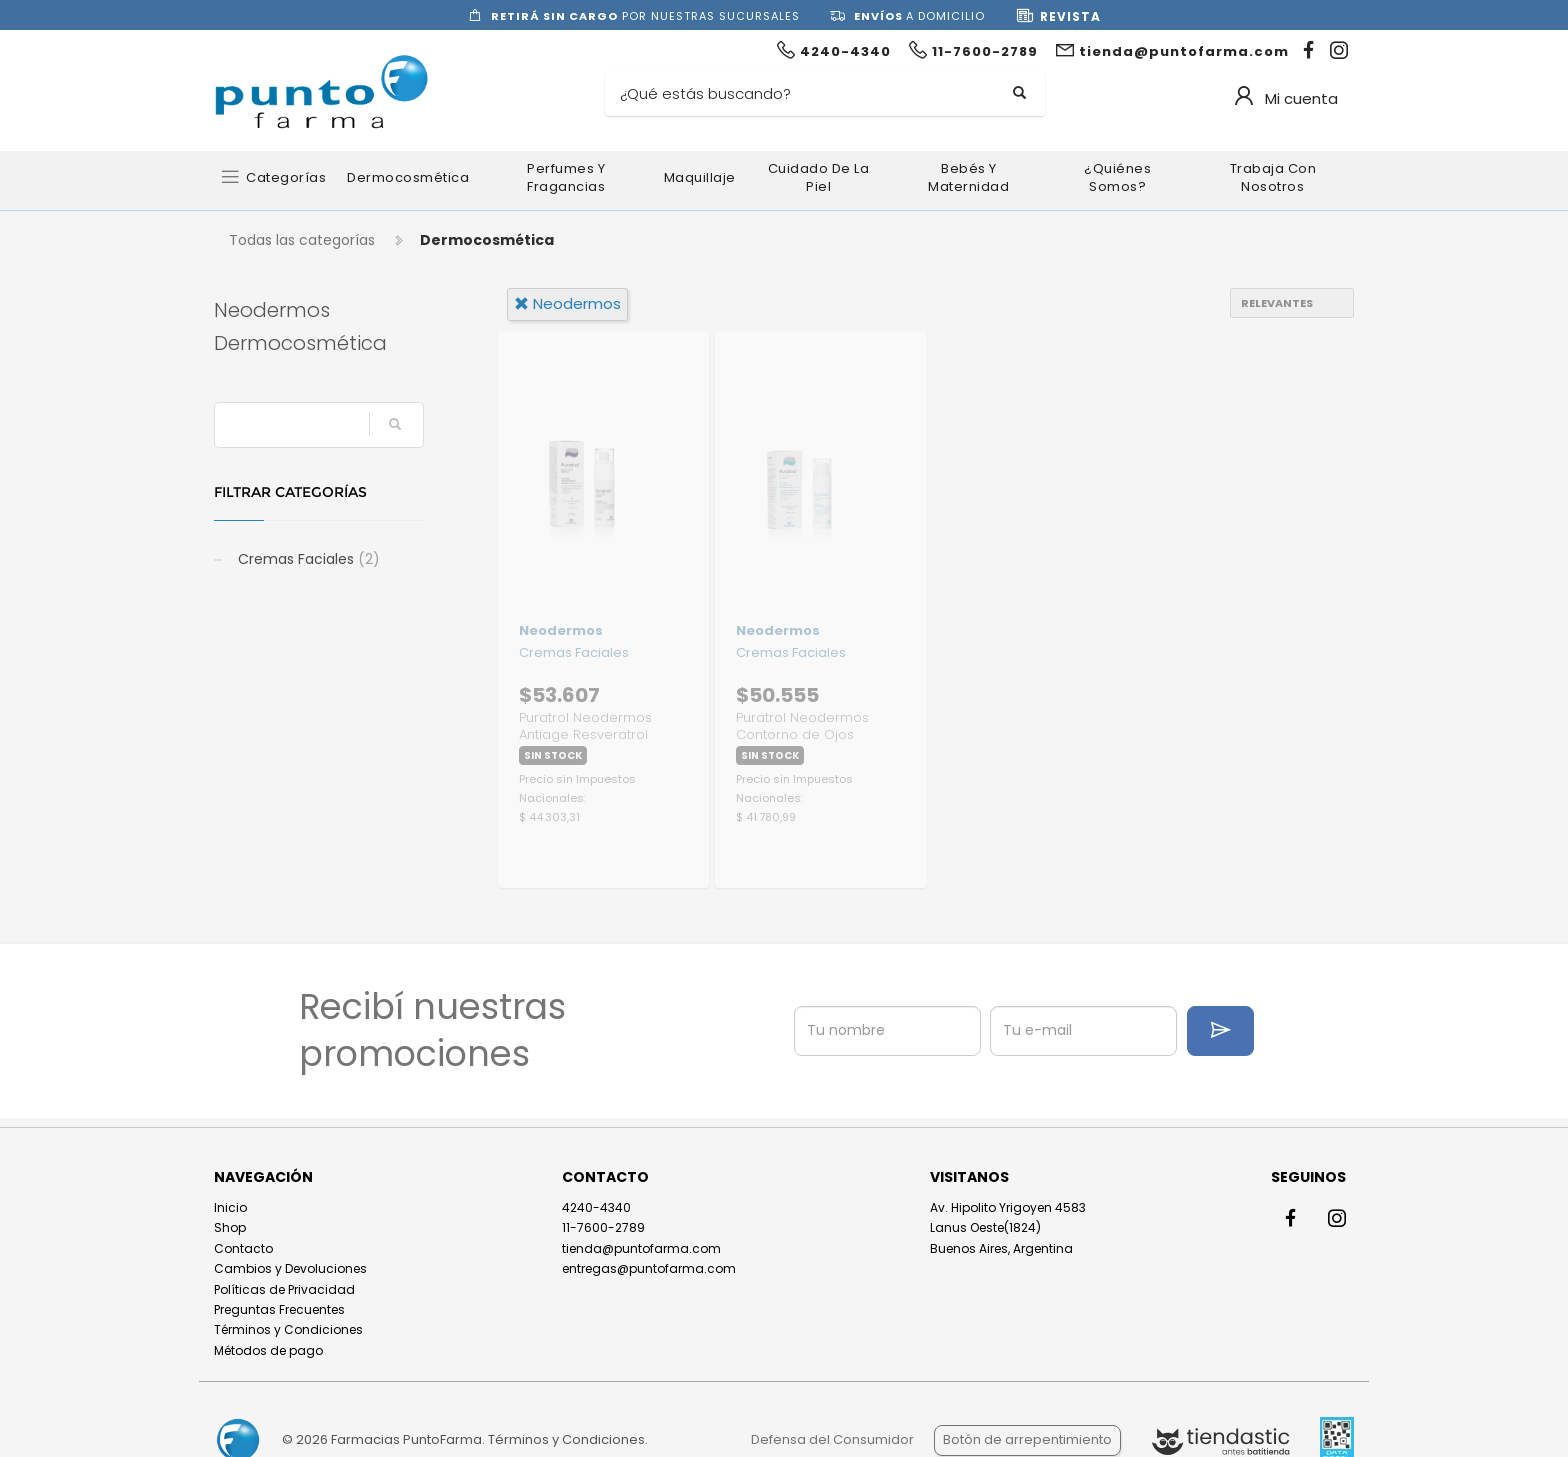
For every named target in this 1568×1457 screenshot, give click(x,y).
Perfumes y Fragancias (566, 177)
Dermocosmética (408, 177)
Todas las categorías (302, 240)
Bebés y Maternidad (968, 177)
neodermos (567, 303)
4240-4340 (596, 1207)
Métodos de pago (268, 1350)
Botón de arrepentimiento (1027, 1439)
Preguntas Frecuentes (279, 1309)
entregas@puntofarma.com (649, 1268)
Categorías (286, 177)
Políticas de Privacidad (284, 1289)
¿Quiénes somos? (1117, 177)
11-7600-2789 (603, 1227)
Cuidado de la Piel (819, 177)
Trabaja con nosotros (1273, 177)
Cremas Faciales (307, 559)
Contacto (243, 1248)
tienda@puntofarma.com (641, 1248)
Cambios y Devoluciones (290, 1268)
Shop (230, 1227)
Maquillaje (700, 177)
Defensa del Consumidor (832, 1439)
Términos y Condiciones (288, 1329)
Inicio (230, 1207)
